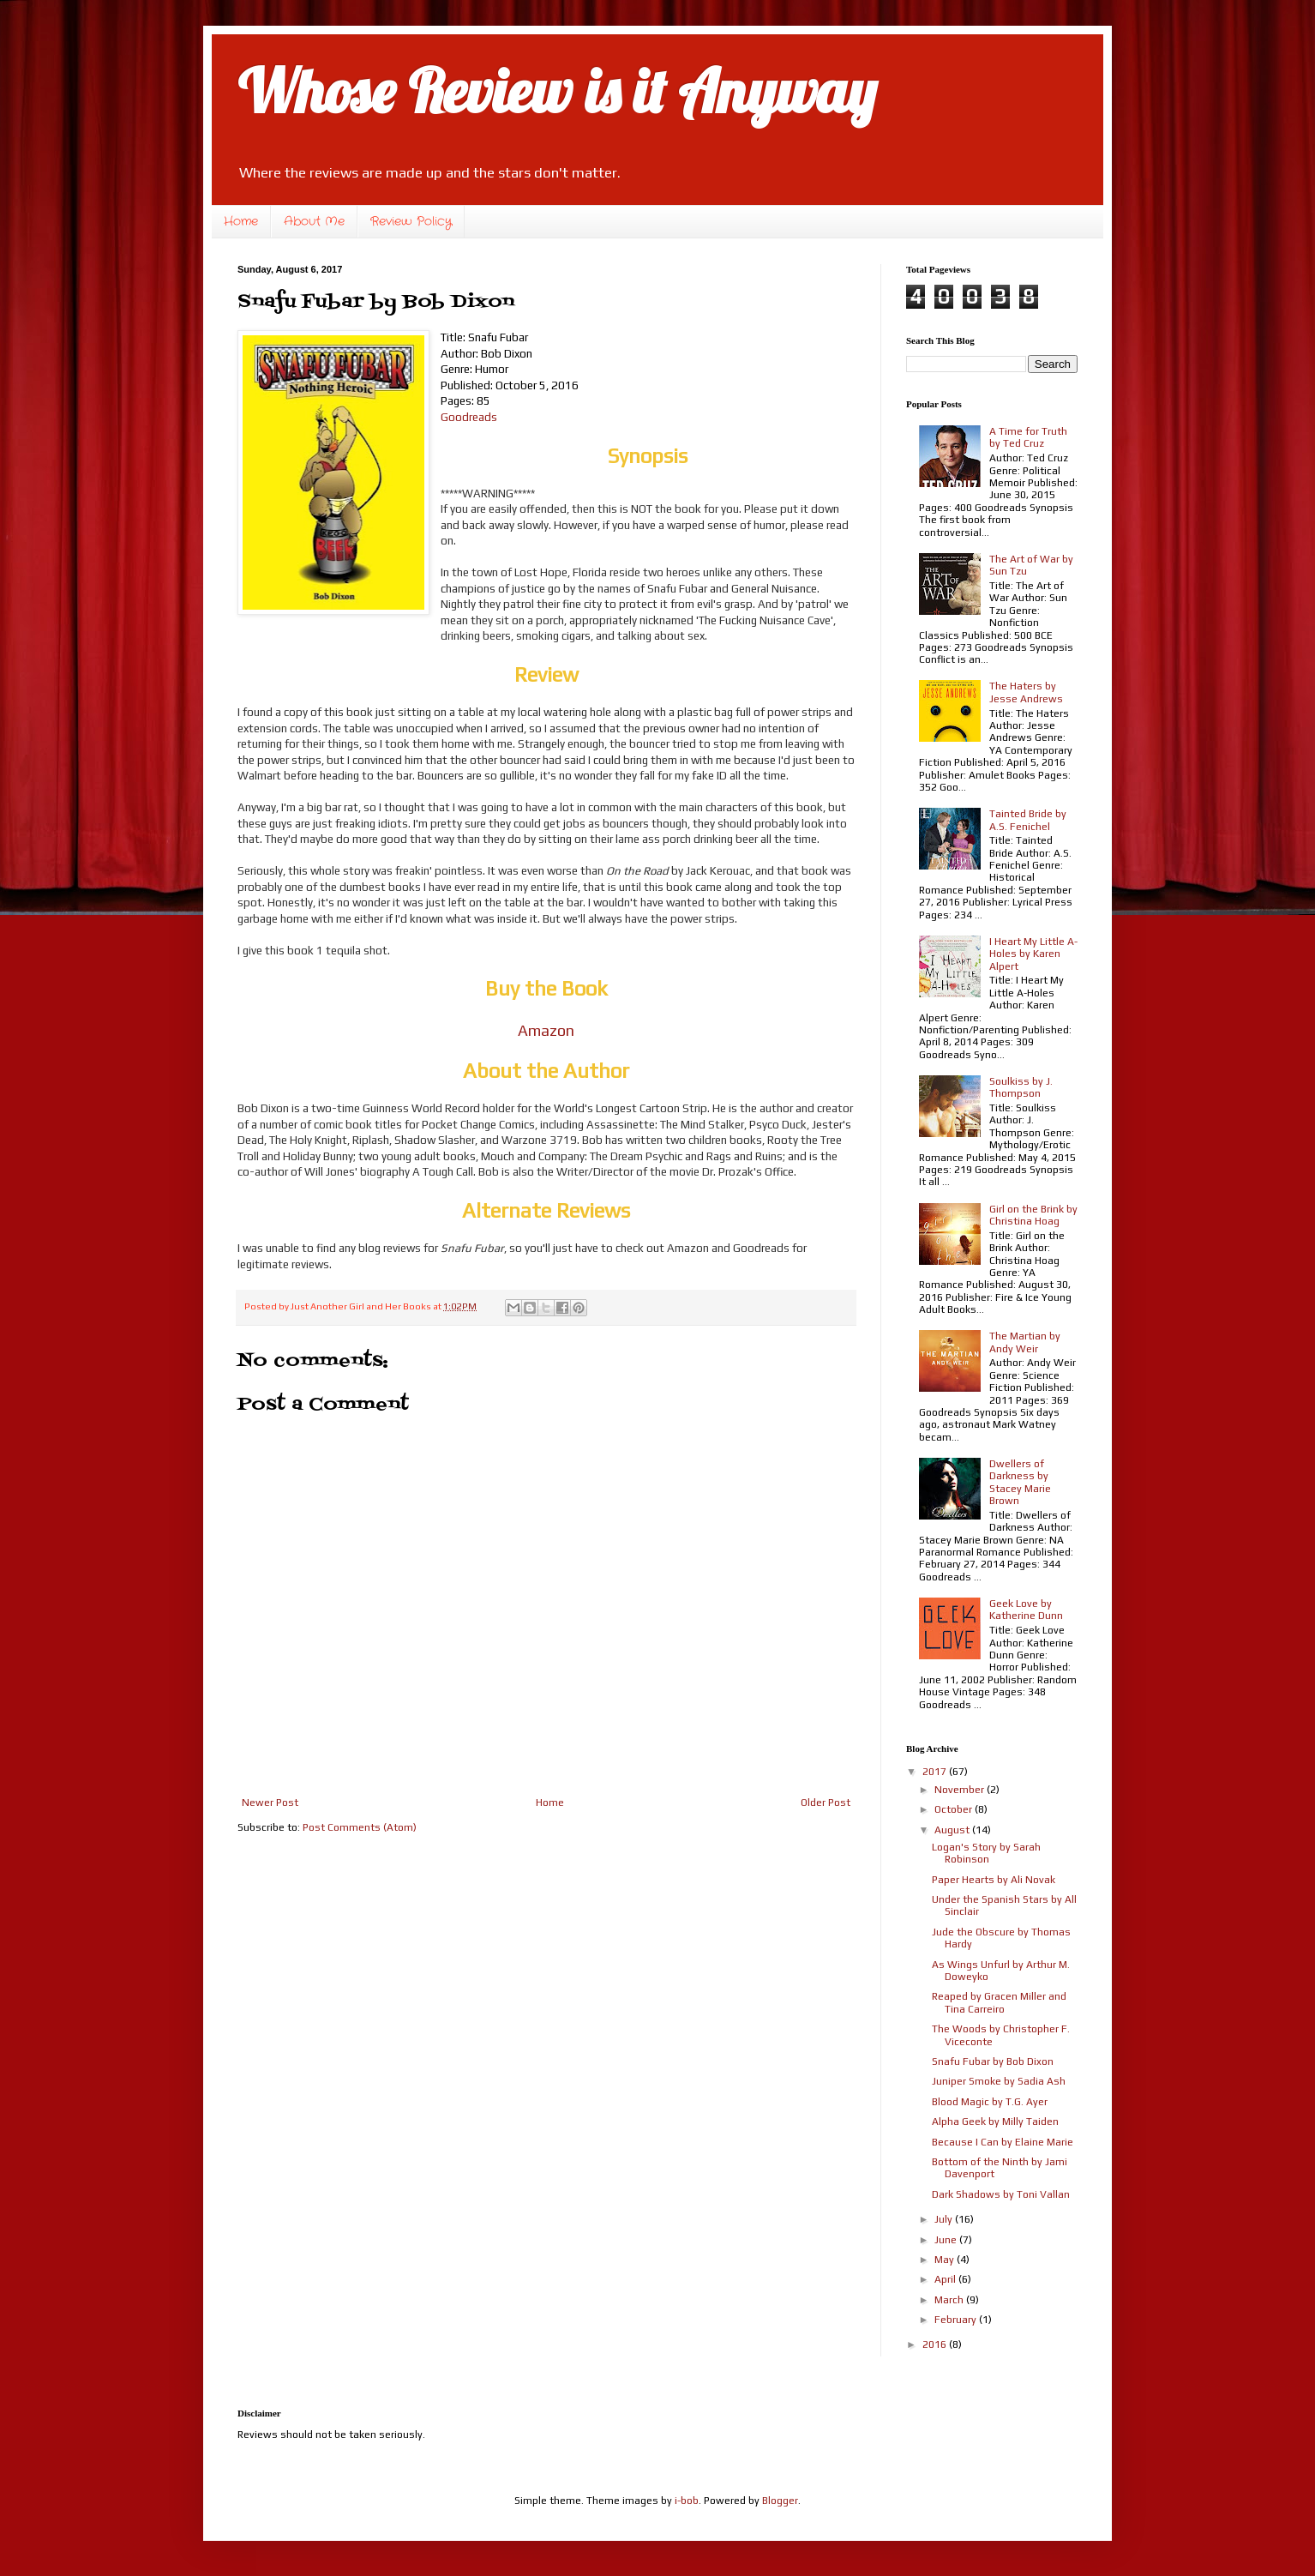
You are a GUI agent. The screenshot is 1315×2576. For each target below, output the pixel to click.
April (946, 2279)
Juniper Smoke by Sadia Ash (999, 2081)
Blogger (780, 2501)
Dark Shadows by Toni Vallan (1001, 2194)
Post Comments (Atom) (360, 1827)
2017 (935, 1772)
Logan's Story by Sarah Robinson (986, 1853)
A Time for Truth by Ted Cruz (1028, 437)
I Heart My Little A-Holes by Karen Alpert (1033, 954)
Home (241, 221)
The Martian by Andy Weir (1024, 1342)
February (956, 2320)
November (960, 1790)
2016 (935, 2344)
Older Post (825, 1803)
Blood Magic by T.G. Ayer (990, 2102)
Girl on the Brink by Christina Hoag (1033, 1215)
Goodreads (469, 417)
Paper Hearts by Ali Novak (993, 1880)
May (945, 2260)
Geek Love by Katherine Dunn (1026, 1610)
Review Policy (411, 221)
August (953, 1830)
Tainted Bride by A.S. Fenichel (1027, 820)
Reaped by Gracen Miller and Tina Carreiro (999, 2002)
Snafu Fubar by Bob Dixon (993, 2061)
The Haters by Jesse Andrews (1026, 692)
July (944, 2219)
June (946, 2240)
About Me (314, 221)
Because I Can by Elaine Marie (1002, 2142)
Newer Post (270, 1803)
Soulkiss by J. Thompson (1021, 1087)
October (954, 1809)
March (950, 2300)
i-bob (687, 2501)
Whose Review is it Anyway (556, 91)
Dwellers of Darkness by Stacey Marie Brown (1020, 1482)
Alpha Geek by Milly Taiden (995, 2122)
